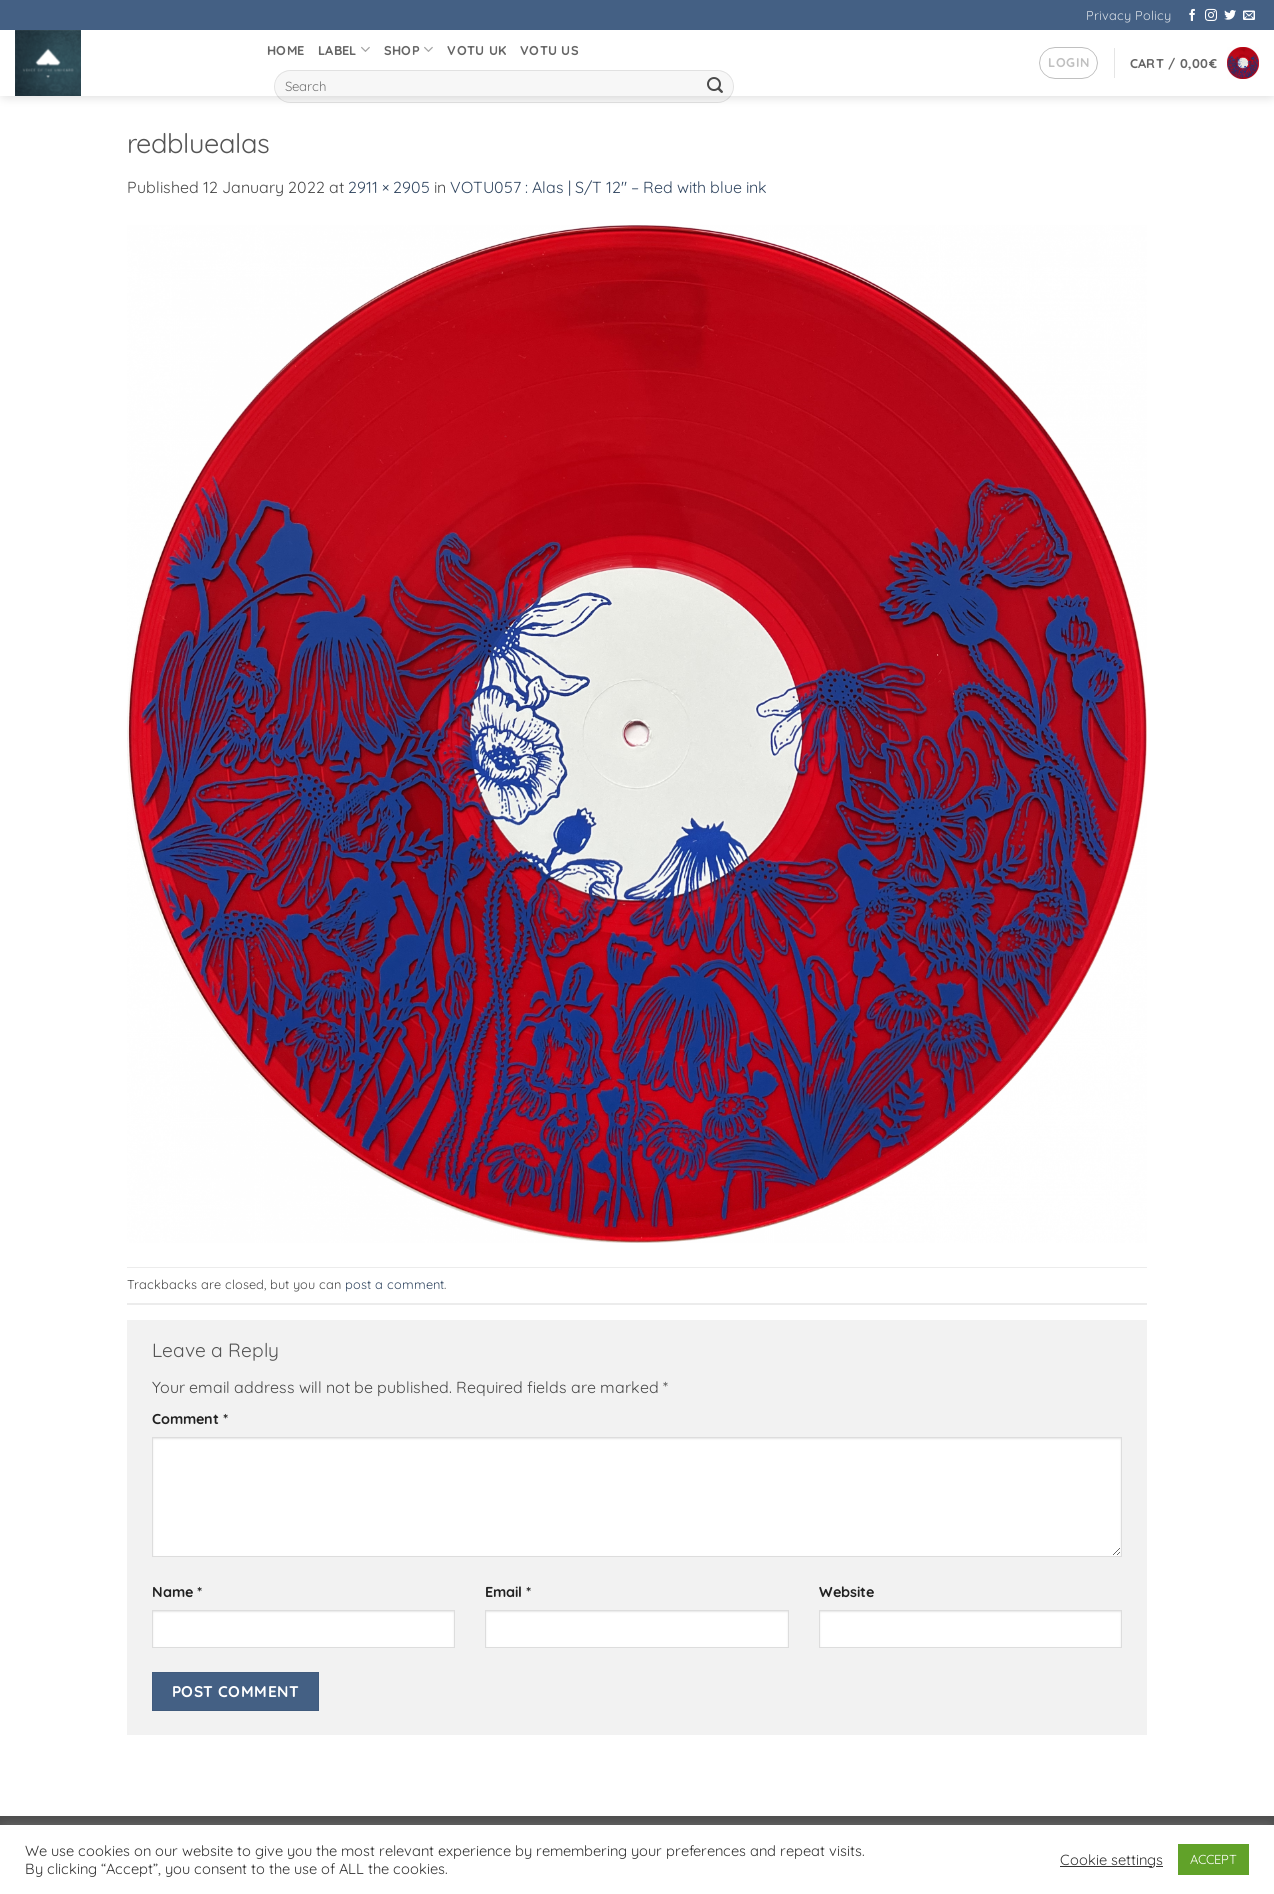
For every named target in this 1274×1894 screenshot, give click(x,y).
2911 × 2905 (389, 187)
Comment (190, 1419)
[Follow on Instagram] (1211, 16)
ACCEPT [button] (1213, 1859)
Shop (408, 49)
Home (285, 50)
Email (508, 1592)
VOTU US (549, 50)
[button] (1068, 63)
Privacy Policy (1128, 15)
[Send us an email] (1249, 16)
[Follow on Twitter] (1230, 16)
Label (344, 49)
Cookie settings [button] (1111, 1860)
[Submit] (715, 87)
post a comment (394, 1284)
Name (177, 1592)
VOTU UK (476, 50)
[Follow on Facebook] (1192, 16)
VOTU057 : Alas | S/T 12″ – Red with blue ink (608, 187)
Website (846, 1592)
